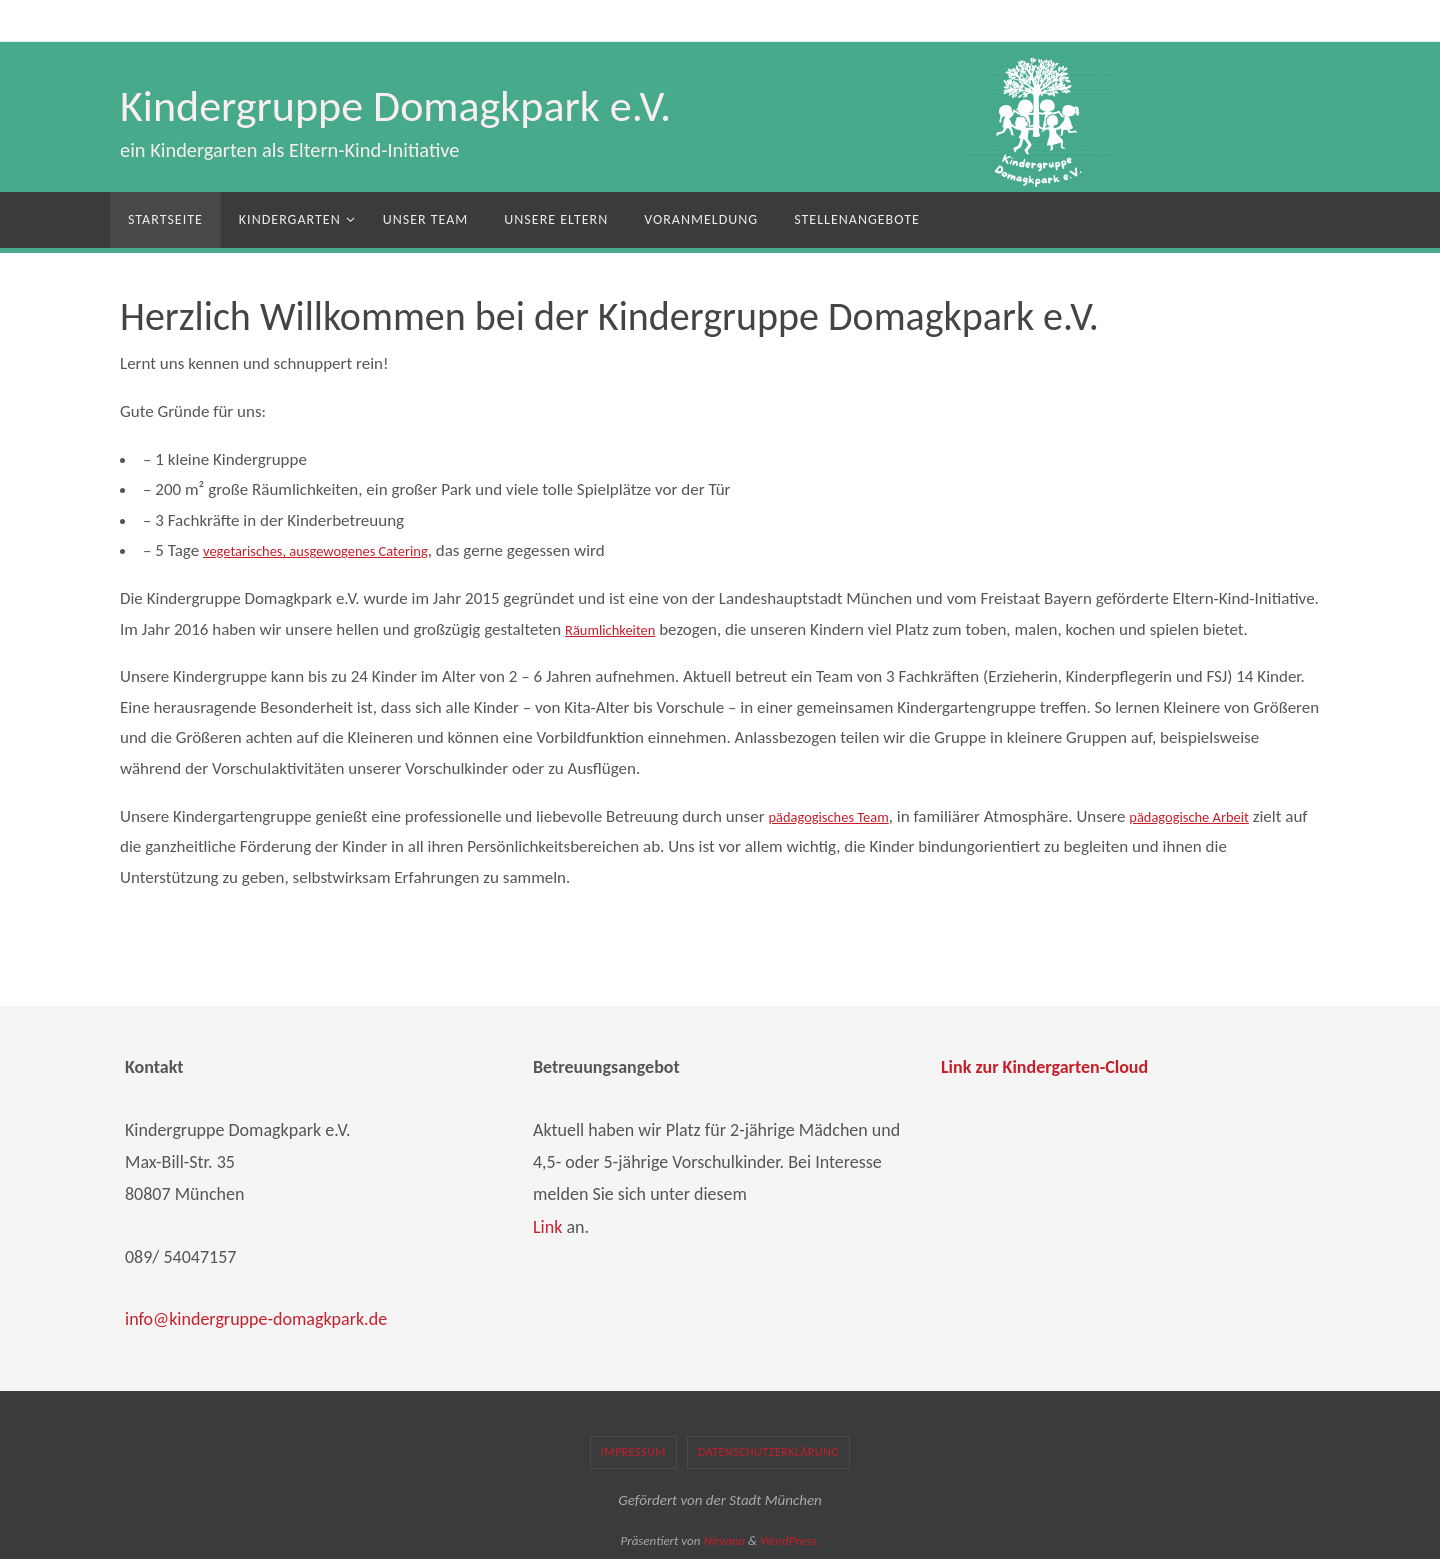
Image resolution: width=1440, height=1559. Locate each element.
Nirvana (724, 1540)
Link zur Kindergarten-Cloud (1044, 1067)
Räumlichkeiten (618, 629)
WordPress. (790, 1540)
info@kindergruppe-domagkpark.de (256, 1319)
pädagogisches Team (839, 816)
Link (547, 1227)
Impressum (633, 1452)
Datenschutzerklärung (768, 1452)
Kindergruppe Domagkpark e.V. (395, 106)
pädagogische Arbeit (1221, 816)
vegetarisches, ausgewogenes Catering (335, 550)
